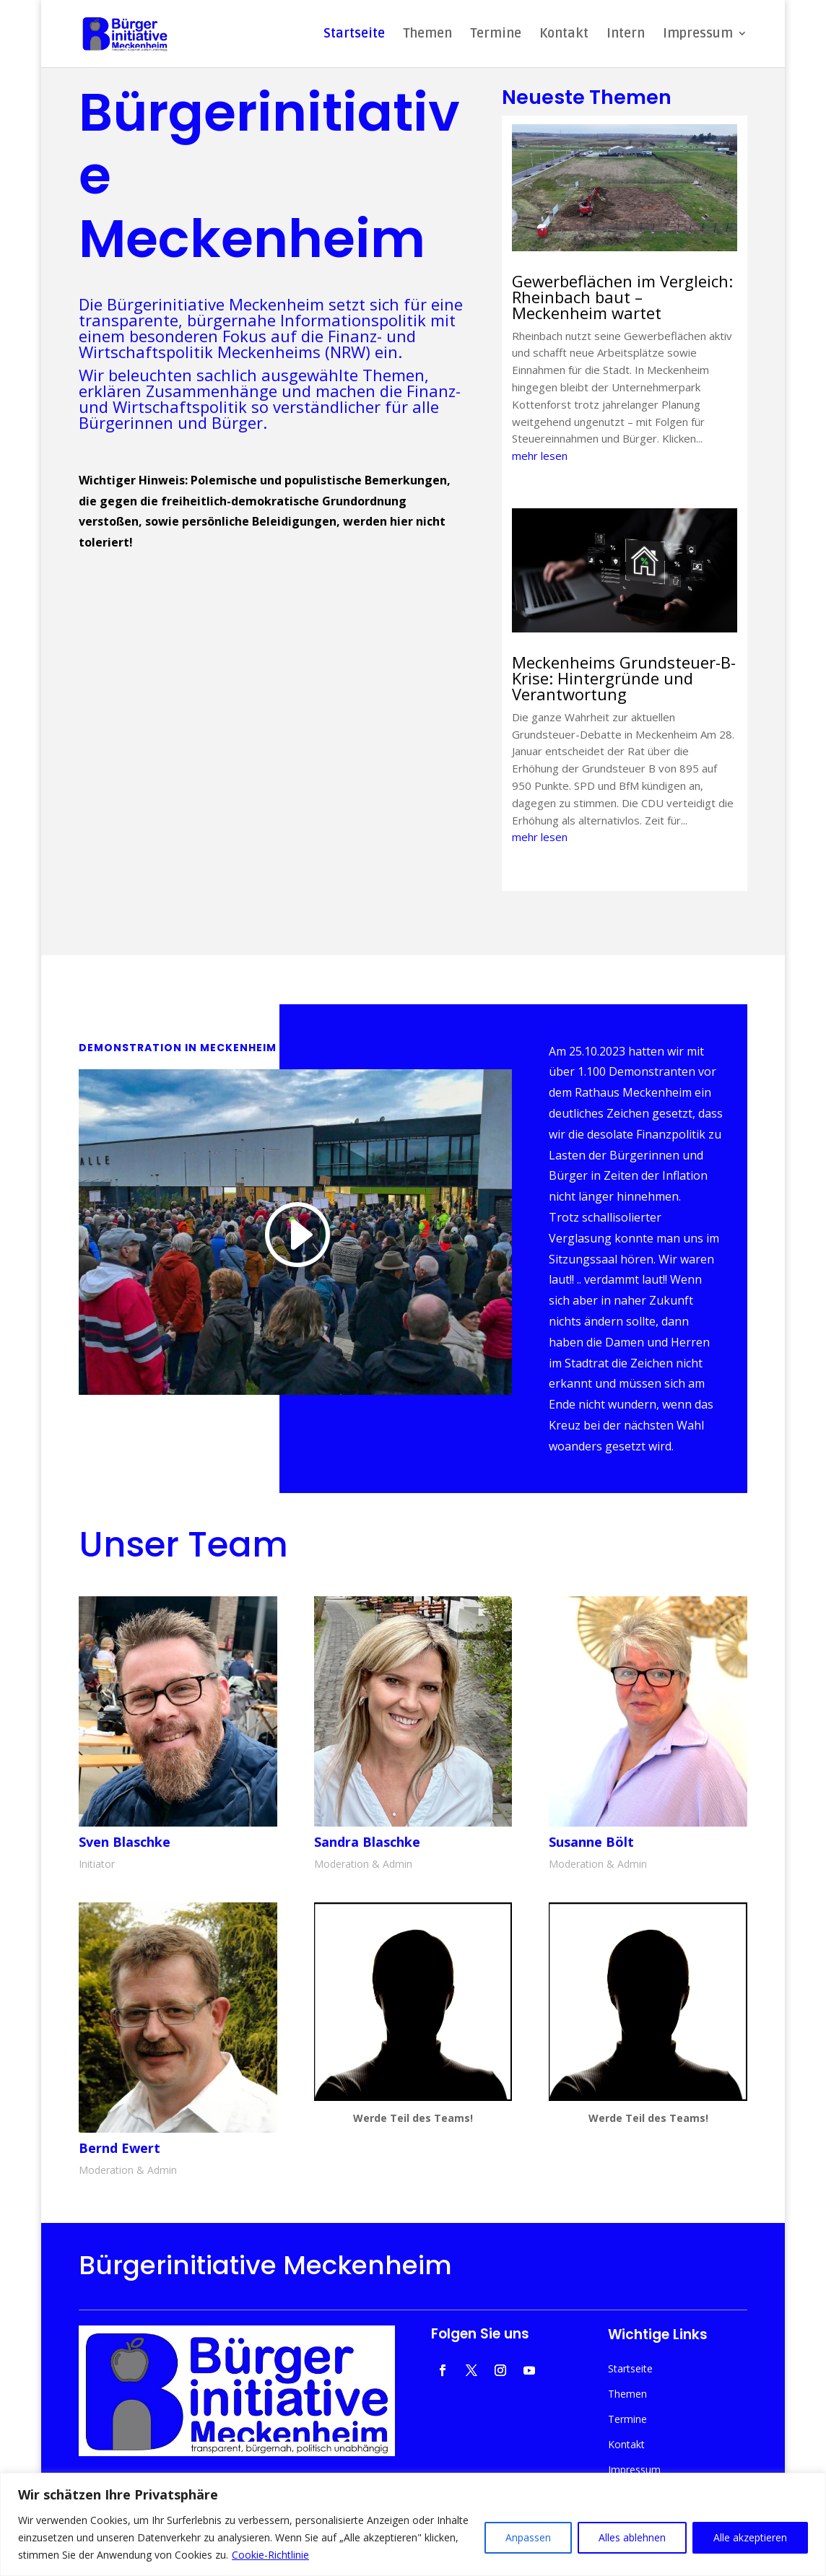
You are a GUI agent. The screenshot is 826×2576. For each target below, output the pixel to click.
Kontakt (563, 35)
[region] (413, 2524)
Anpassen (528, 2537)
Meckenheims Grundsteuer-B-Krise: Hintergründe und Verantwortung (624, 678)
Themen (427, 35)
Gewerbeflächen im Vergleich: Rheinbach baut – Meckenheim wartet (622, 296)
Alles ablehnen (632, 2537)
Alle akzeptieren (750, 2537)
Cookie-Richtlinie (270, 2555)
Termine (495, 35)
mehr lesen (540, 455)
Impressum (698, 35)
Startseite (354, 35)
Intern (626, 35)
